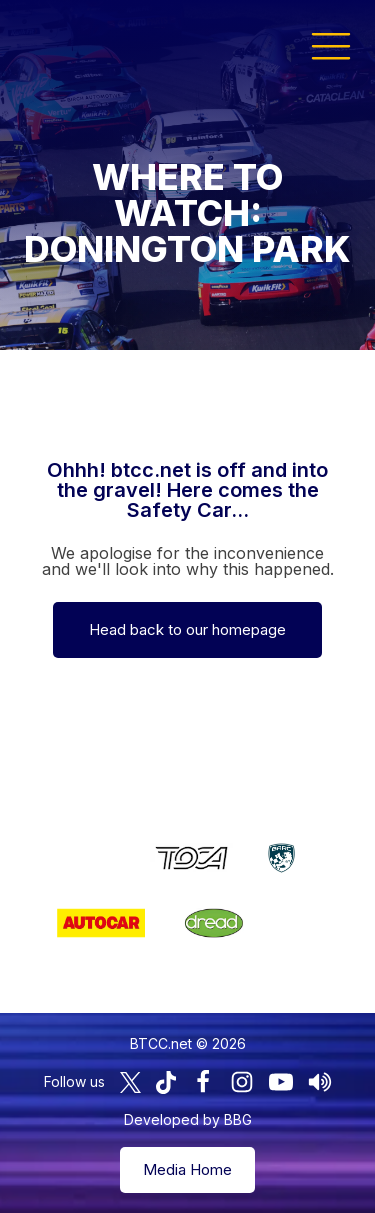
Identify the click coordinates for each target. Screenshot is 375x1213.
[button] (331, 45)
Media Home (187, 1169)
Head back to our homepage (187, 629)
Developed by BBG (188, 1119)
